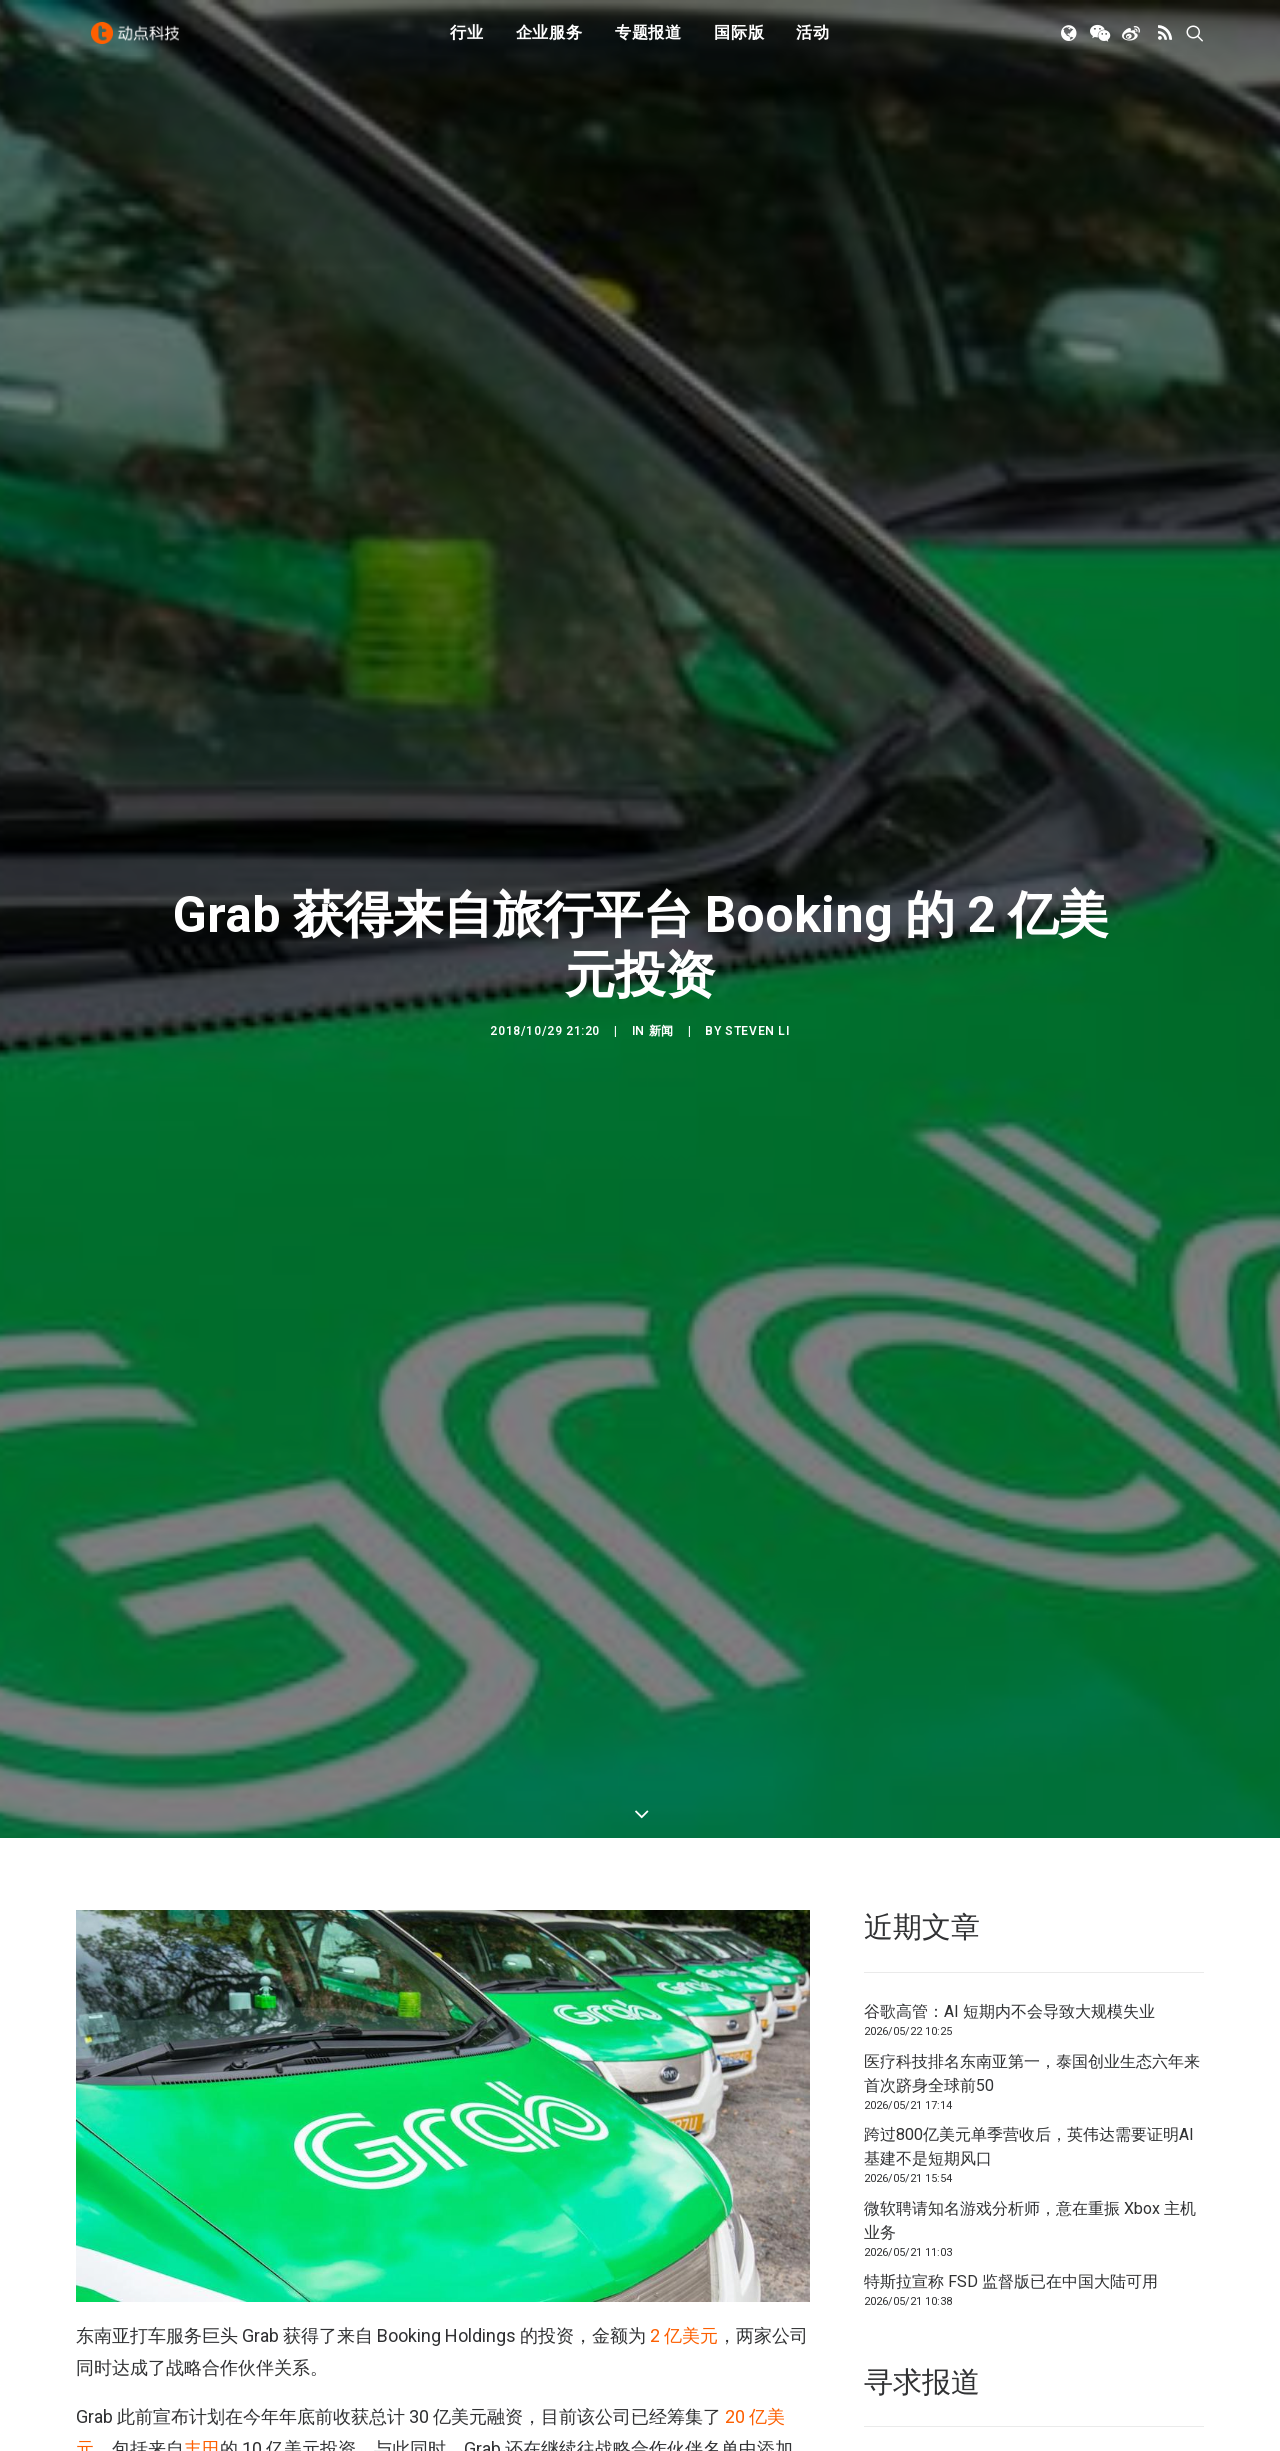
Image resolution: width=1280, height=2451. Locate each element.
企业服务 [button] (549, 42)
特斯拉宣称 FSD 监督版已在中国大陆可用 (1011, 2116)
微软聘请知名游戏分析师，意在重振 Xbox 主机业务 (1030, 2055)
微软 (202, 2314)
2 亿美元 (684, 2170)
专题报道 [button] (648, 42)
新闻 (661, 948)
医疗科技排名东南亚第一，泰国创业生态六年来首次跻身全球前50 (1032, 1908)
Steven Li (757, 948)
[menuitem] (467, 43)
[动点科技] (140, 43)
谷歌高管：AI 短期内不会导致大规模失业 (1009, 1846)
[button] (1070, 43)
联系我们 (1136, 2298)
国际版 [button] (739, 42)
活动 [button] (813, 42)
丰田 (202, 2283)
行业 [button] (467, 42)
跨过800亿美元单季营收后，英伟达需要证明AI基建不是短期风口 (1029, 1981)
